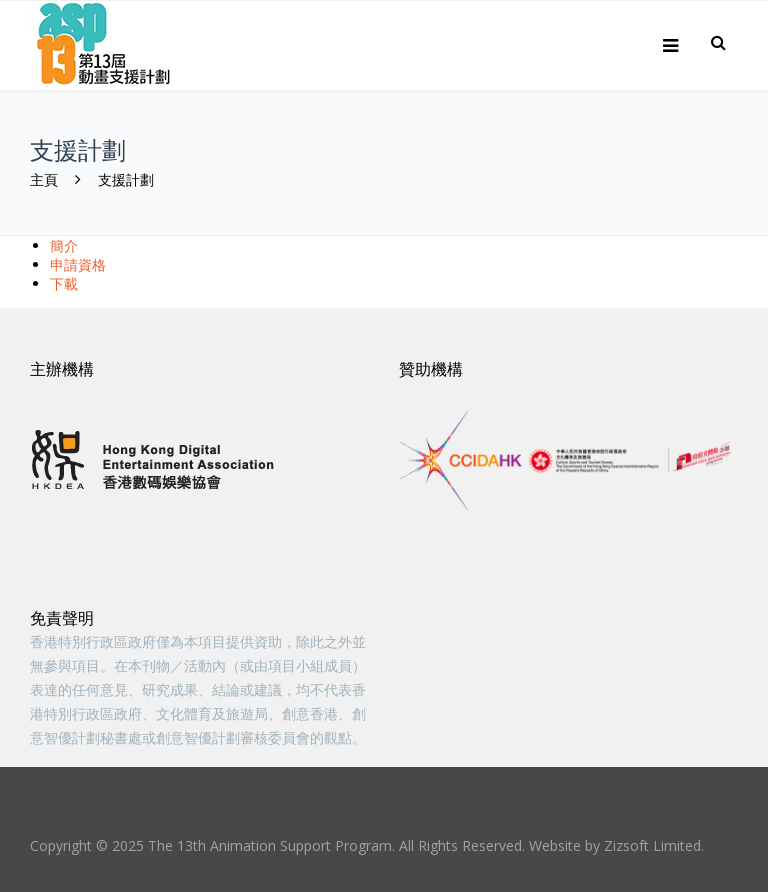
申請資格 (78, 264)
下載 (64, 283)
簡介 (64, 245)
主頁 (44, 179)
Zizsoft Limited (652, 845)
